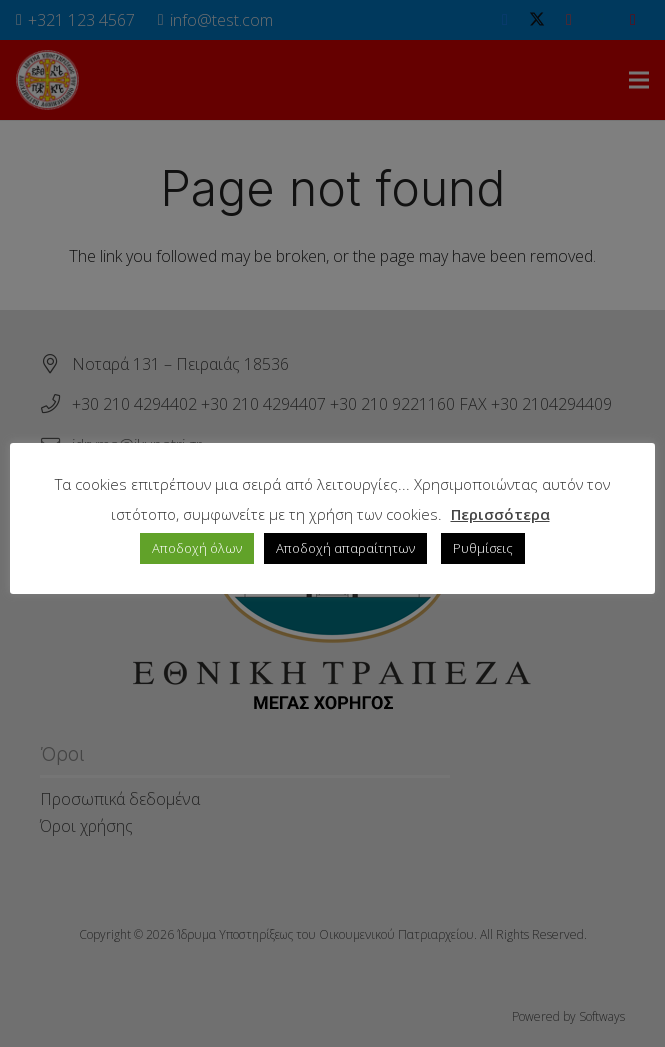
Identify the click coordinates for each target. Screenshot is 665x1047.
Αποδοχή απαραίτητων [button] (345, 548)
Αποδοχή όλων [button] (197, 548)
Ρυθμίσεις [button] (483, 548)
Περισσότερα (500, 514)
